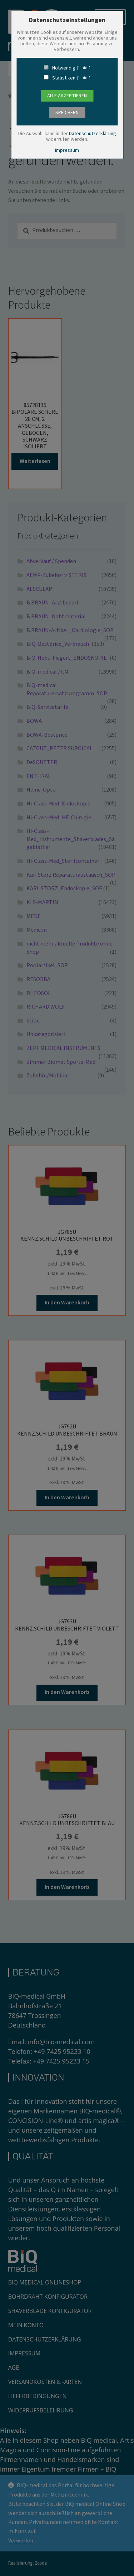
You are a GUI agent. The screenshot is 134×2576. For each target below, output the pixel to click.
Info (83, 68)
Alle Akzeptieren (67, 95)
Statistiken (63, 78)
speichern (67, 112)
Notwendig (63, 68)
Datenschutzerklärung (92, 133)
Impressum (67, 150)
